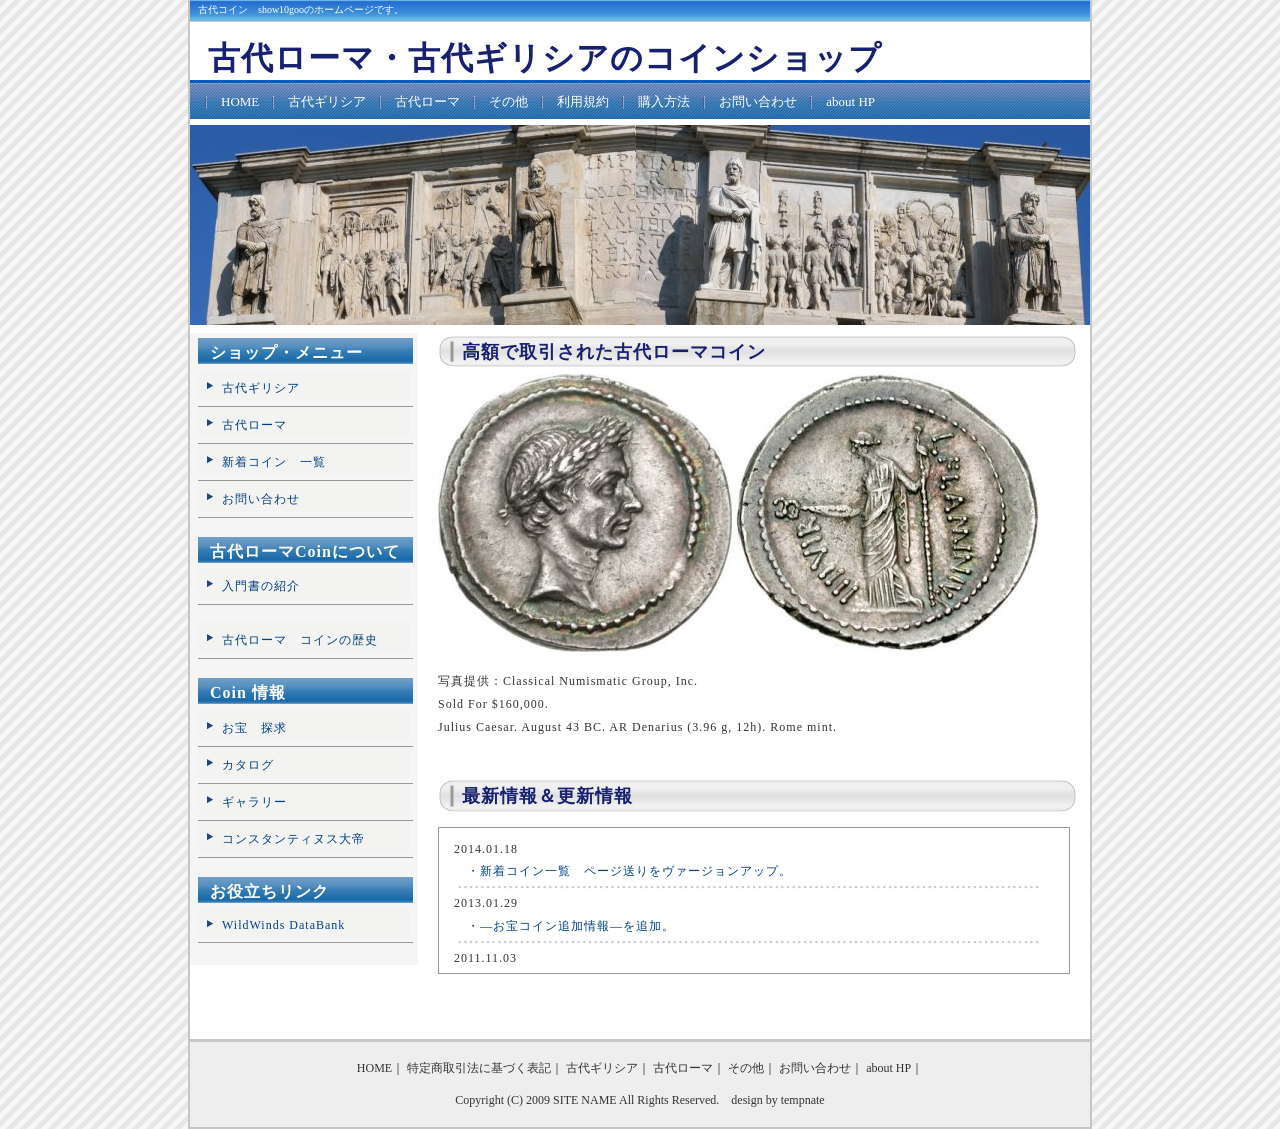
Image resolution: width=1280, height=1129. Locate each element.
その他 (508, 101)
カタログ (248, 765)
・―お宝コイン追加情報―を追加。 (564, 926)
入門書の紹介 (261, 586)
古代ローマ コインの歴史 (300, 640)
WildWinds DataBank (283, 925)
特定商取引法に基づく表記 (479, 1068)
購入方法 (664, 101)
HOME (240, 101)
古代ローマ (427, 101)
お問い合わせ (758, 101)
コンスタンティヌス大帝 (293, 839)
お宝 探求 (254, 728)
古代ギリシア (327, 101)
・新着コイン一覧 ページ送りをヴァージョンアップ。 (623, 871)
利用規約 (583, 101)
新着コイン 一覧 (274, 462)
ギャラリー (254, 802)
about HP (850, 101)
